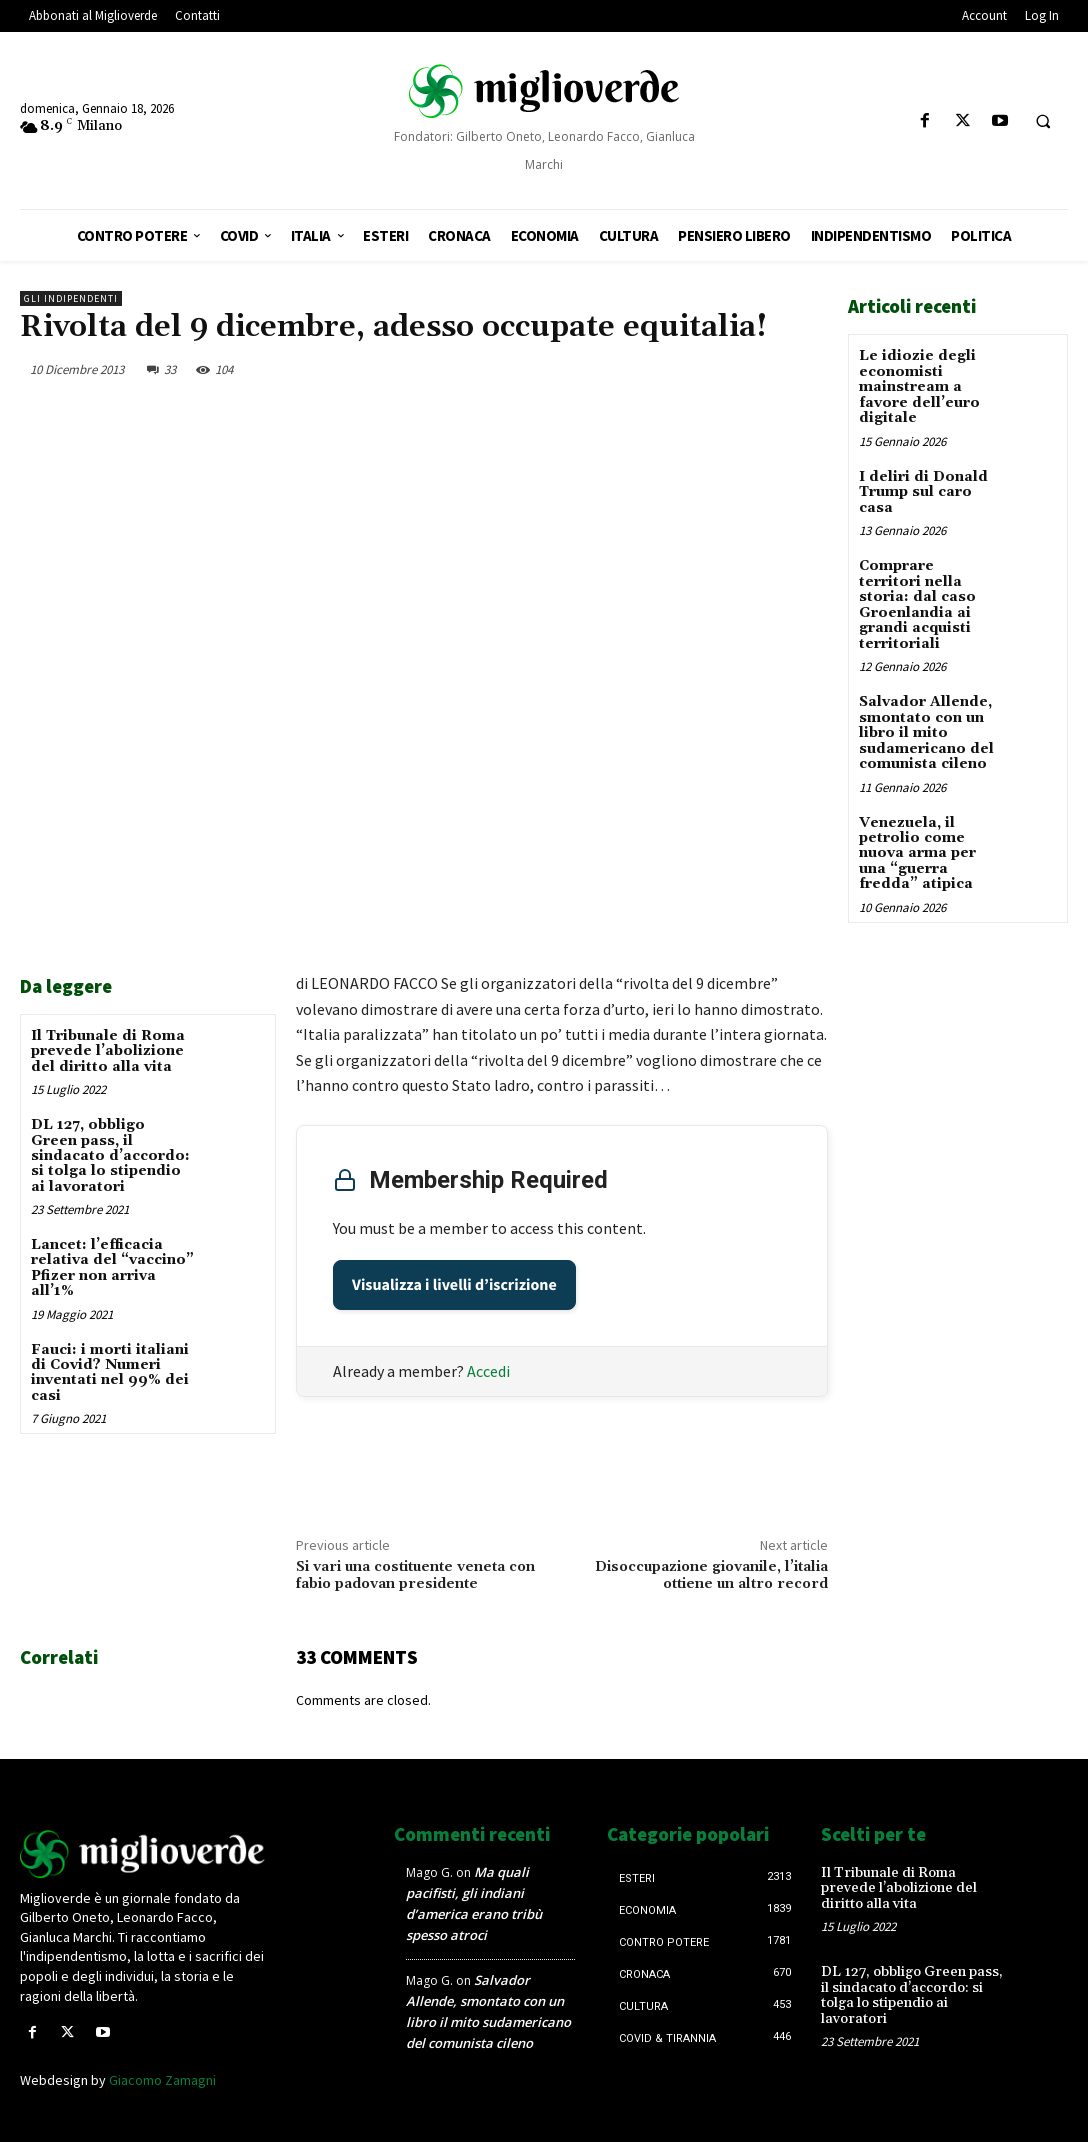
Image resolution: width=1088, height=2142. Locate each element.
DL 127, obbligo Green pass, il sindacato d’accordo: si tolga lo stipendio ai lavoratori (110, 1156)
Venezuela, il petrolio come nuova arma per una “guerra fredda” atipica (917, 852)
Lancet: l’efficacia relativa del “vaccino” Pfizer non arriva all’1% (112, 1268)
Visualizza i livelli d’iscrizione (454, 1285)
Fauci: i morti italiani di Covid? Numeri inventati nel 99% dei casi (110, 1373)
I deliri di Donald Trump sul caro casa (923, 491)
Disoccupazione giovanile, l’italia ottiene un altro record (711, 1575)
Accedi (488, 1371)
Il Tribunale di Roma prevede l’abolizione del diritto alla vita (108, 1051)
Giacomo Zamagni (162, 2080)
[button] (1043, 122)
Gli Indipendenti (71, 298)
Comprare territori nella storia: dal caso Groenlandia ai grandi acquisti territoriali (917, 603)
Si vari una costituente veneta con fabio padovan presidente (415, 1575)
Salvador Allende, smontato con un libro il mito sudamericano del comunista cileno (926, 732)
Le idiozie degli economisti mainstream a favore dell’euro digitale (919, 387)
